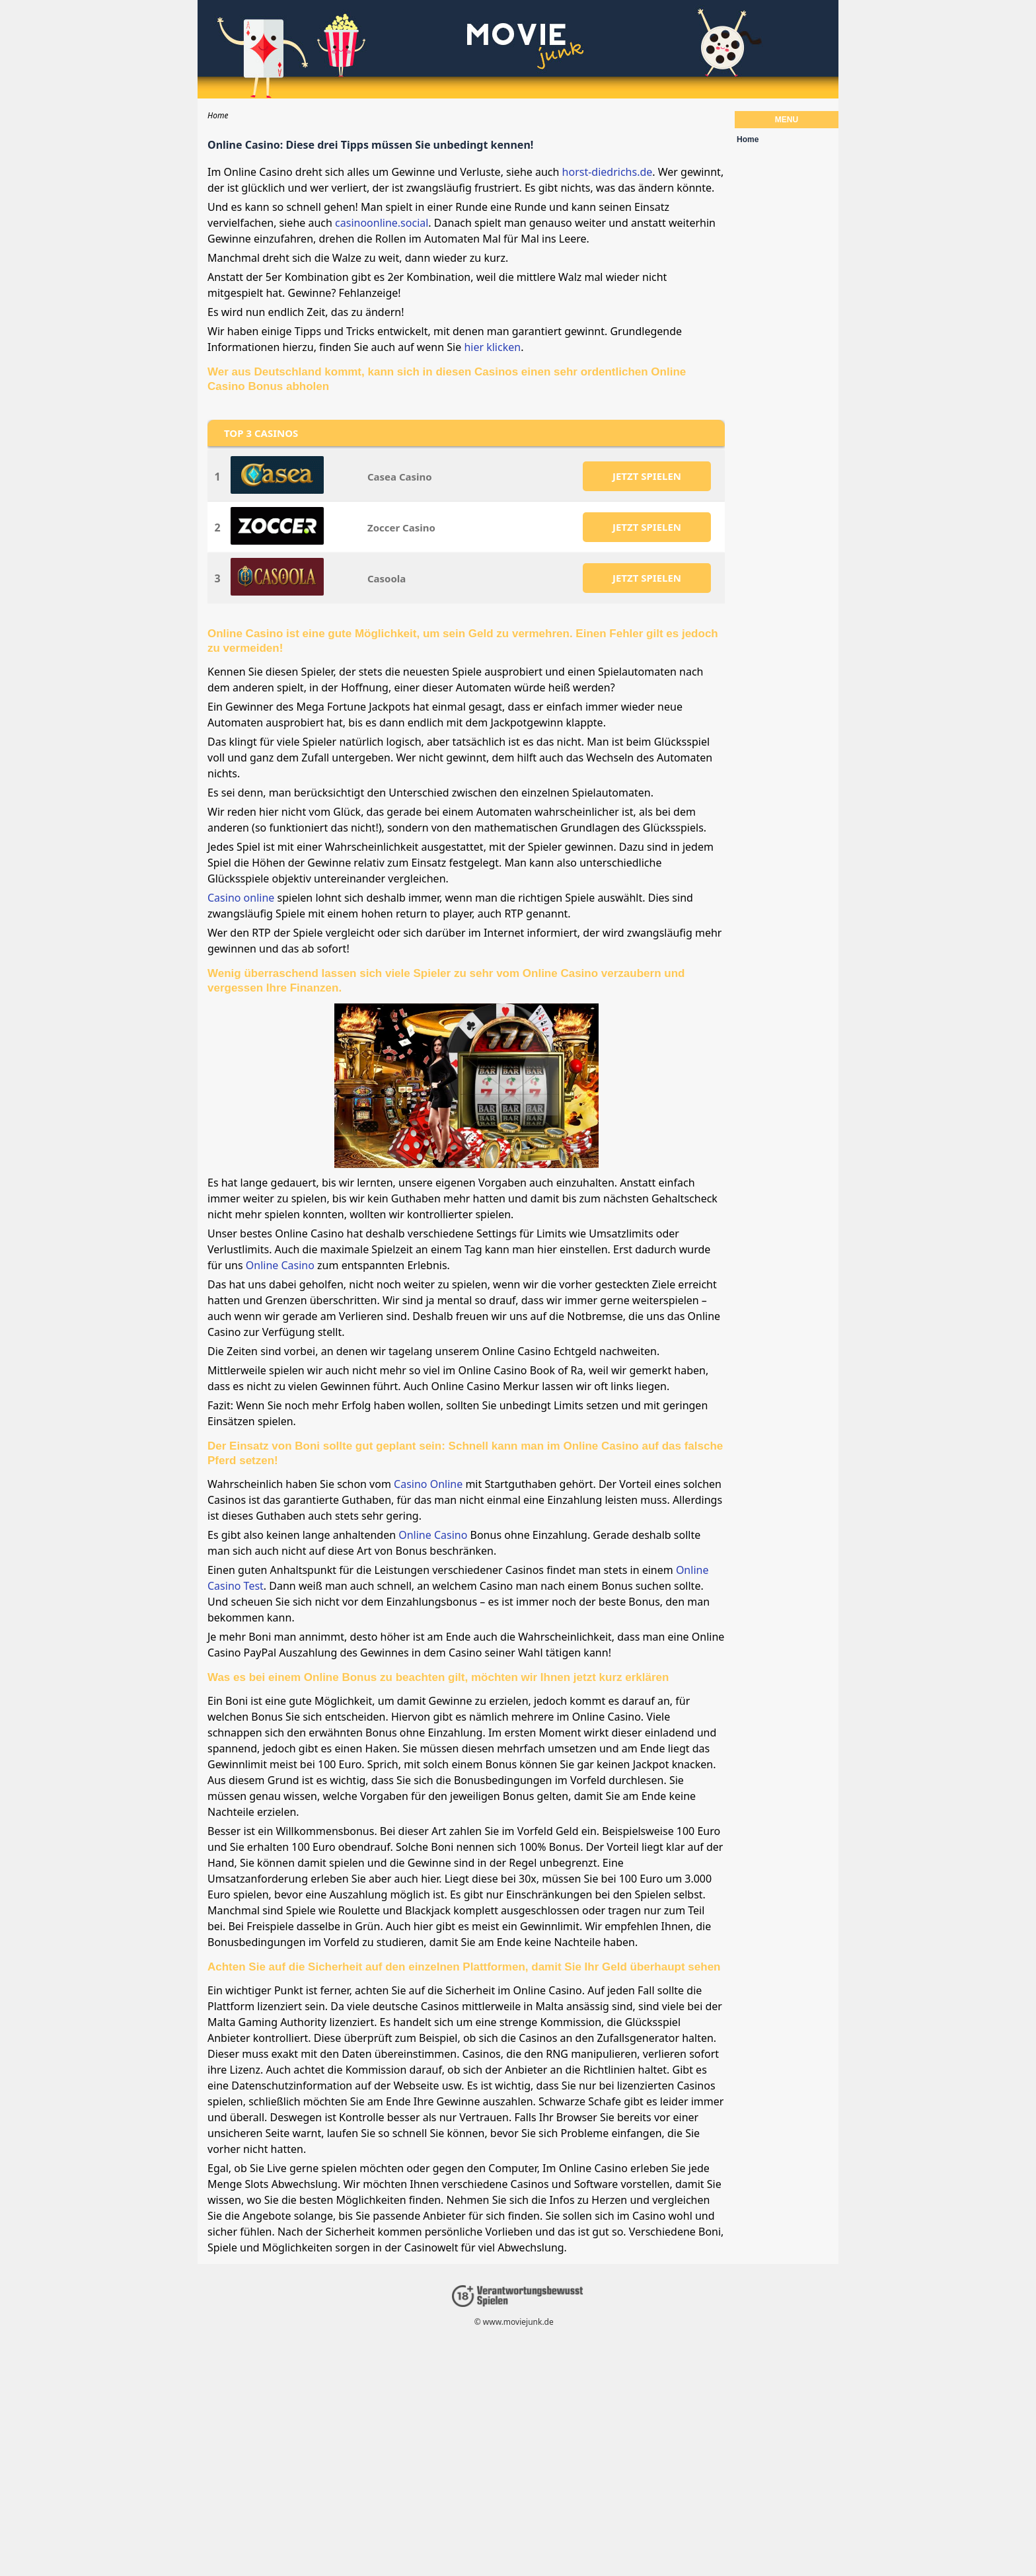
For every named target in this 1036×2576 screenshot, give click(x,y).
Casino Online (428, 1484)
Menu (786, 119)
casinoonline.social (381, 222)
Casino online (240, 897)
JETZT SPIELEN (646, 476)
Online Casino (280, 1265)
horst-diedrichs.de (607, 172)
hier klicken (492, 347)
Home (747, 139)
